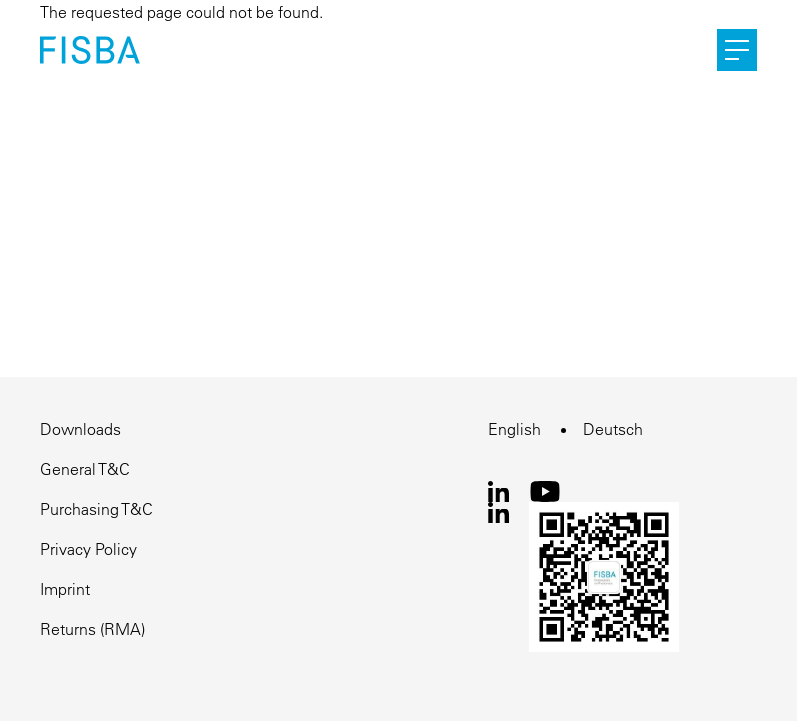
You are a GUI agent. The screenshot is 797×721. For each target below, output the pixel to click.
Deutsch (613, 429)
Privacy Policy (88, 549)
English (514, 429)
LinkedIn (498, 491)
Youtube (544, 491)
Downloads (80, 429)
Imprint (65, 589)
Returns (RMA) (92, 629)
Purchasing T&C (96, 509)
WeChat (604, 577)
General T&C (85, 469)
